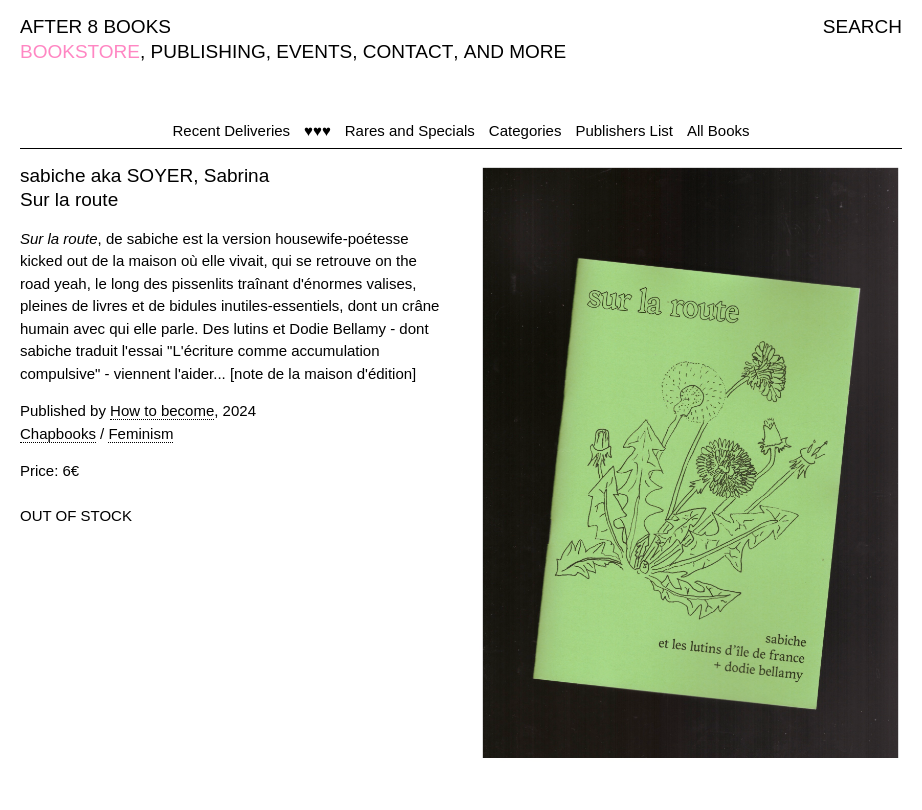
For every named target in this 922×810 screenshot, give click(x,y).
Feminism (140, 433)
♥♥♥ (317, 130)
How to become (162, 410)
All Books (718, 130)
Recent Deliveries (232, 130)
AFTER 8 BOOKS (95, 26)
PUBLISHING (208, 51)
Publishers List (624, 130)
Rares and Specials (410, 130)
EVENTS (314, 51)
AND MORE (515, 51)
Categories (525, 130)
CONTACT (408, 51)
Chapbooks (58, 433)
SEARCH (862, 26)
